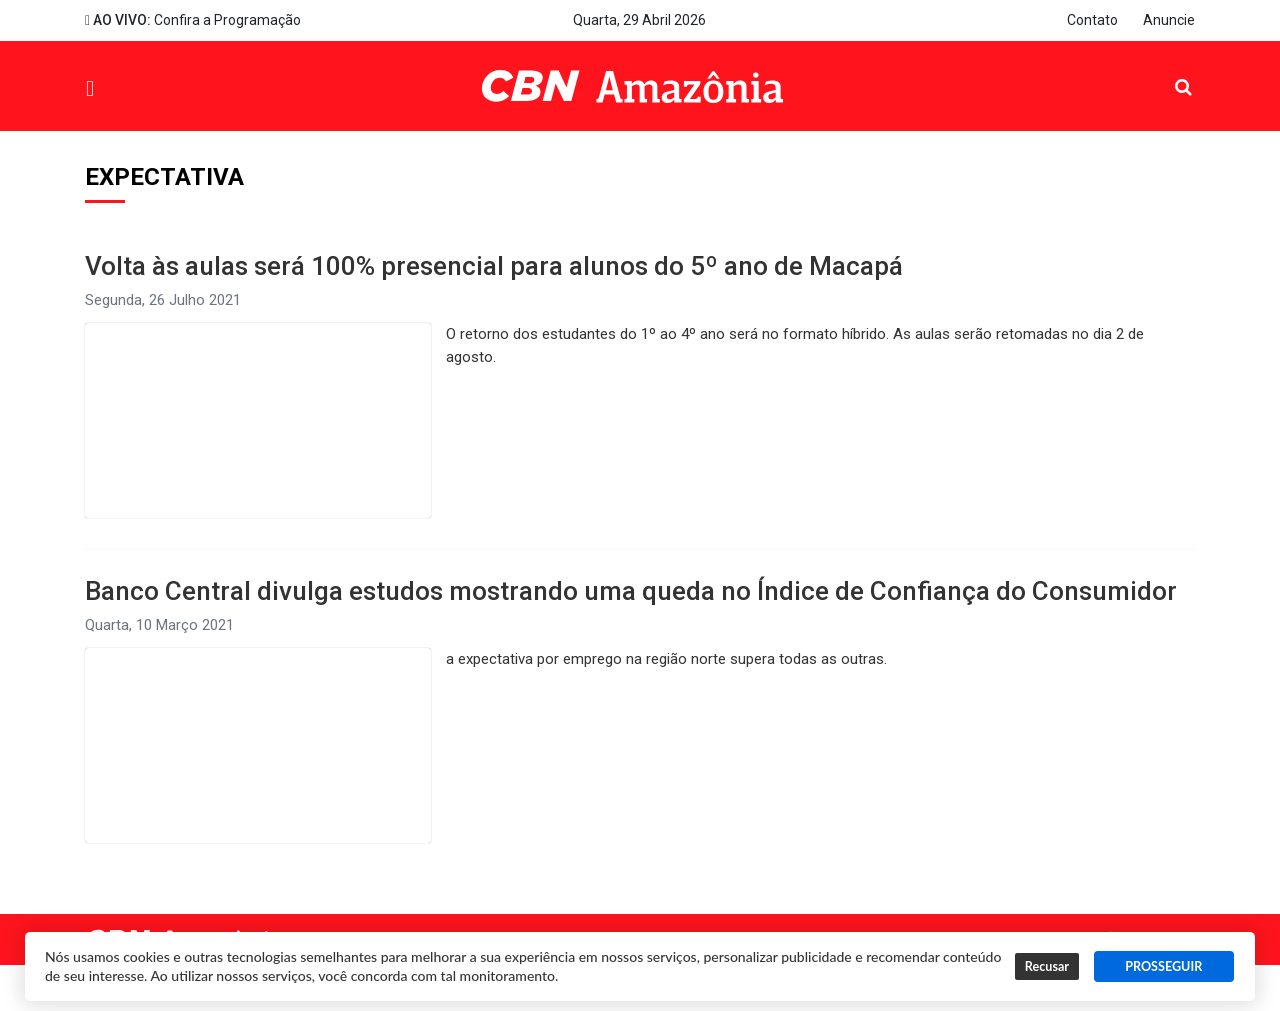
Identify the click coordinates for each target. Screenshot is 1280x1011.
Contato (1092, 20)
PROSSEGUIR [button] (1163, 966)
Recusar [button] (1047, 966)
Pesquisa (1167, 71)
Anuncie (1169, 20)
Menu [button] (136, 88)
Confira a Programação (193, 20)
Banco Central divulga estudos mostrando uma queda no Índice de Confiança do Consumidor (631, 591)
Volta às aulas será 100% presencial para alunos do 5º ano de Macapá (494, 266)
